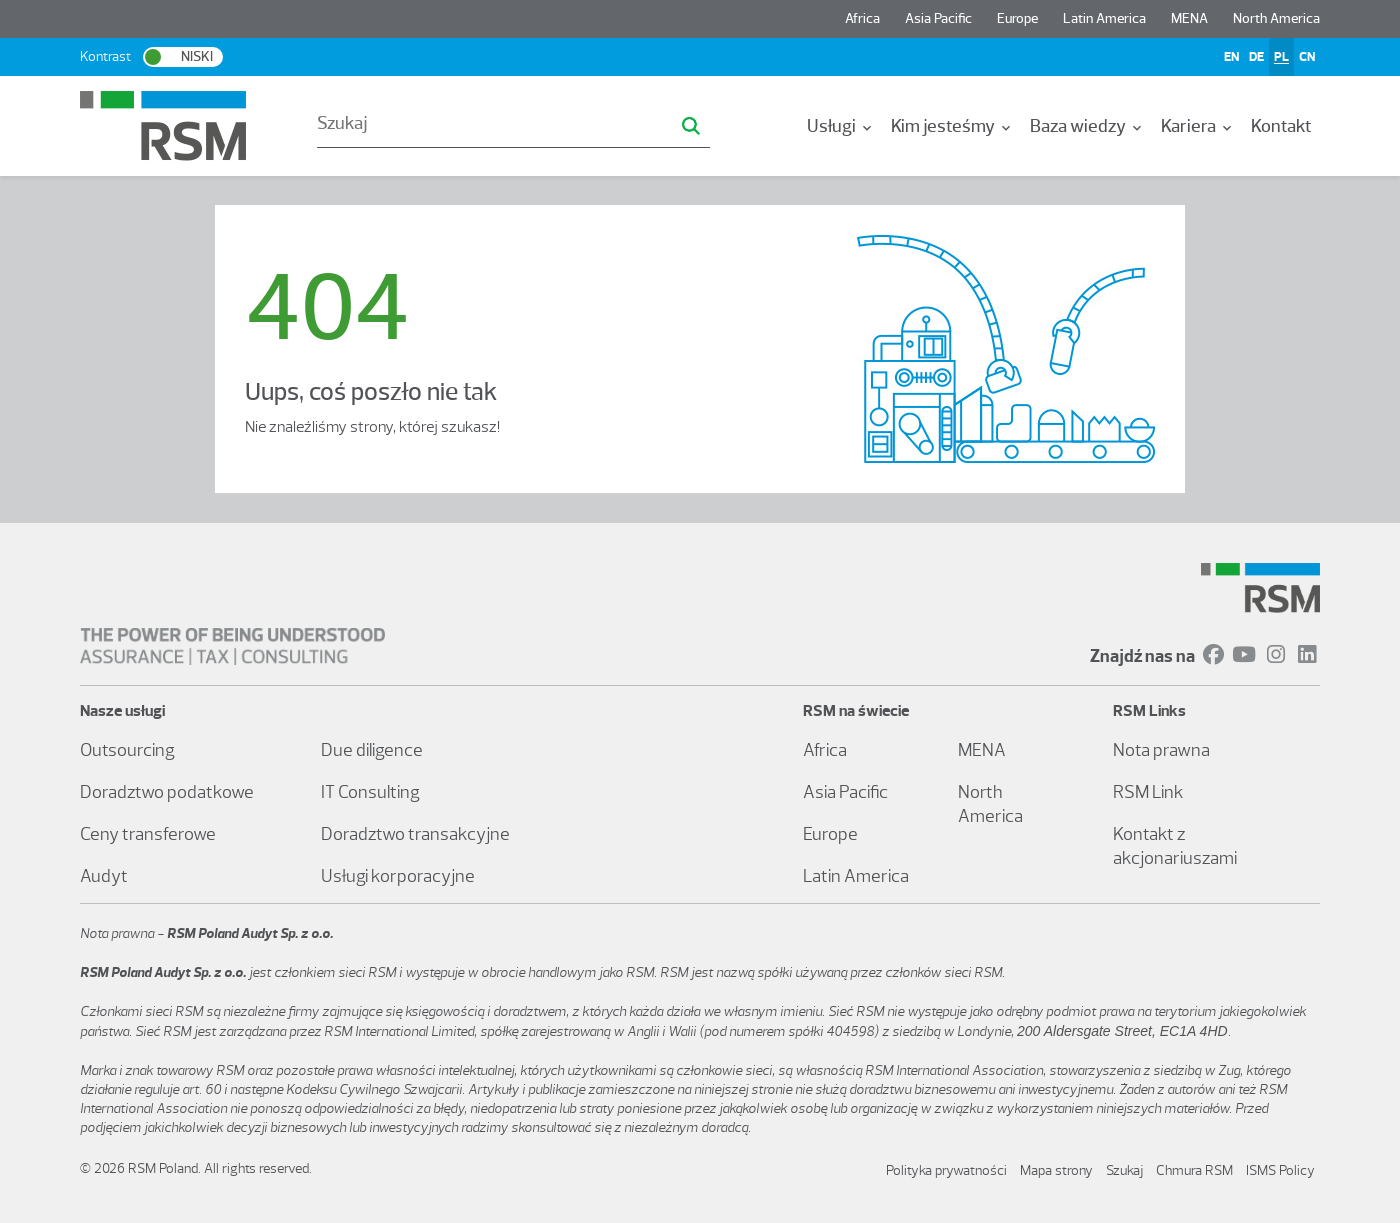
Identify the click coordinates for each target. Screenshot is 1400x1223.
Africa (862, 18)
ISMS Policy (1280, 1170)
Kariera (1198, 126)
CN (1307, 56)
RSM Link (1148, 792)
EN (1231, 56)
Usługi (841, 126)
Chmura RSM (1194, 1170)
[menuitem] (841, 126)
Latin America (1104, 18)
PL (1281, 56)
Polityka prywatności (946, 1170)
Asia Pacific (938, 18)
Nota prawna (1161, 750)
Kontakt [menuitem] (1281, 126)
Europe (1017, 18)
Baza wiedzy (1087, 126)
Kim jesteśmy (952, 126)
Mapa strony (1056, 1170)
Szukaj (1124, 1170)
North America (1276, 18)
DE (1256, 56)
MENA (1189, 18)
